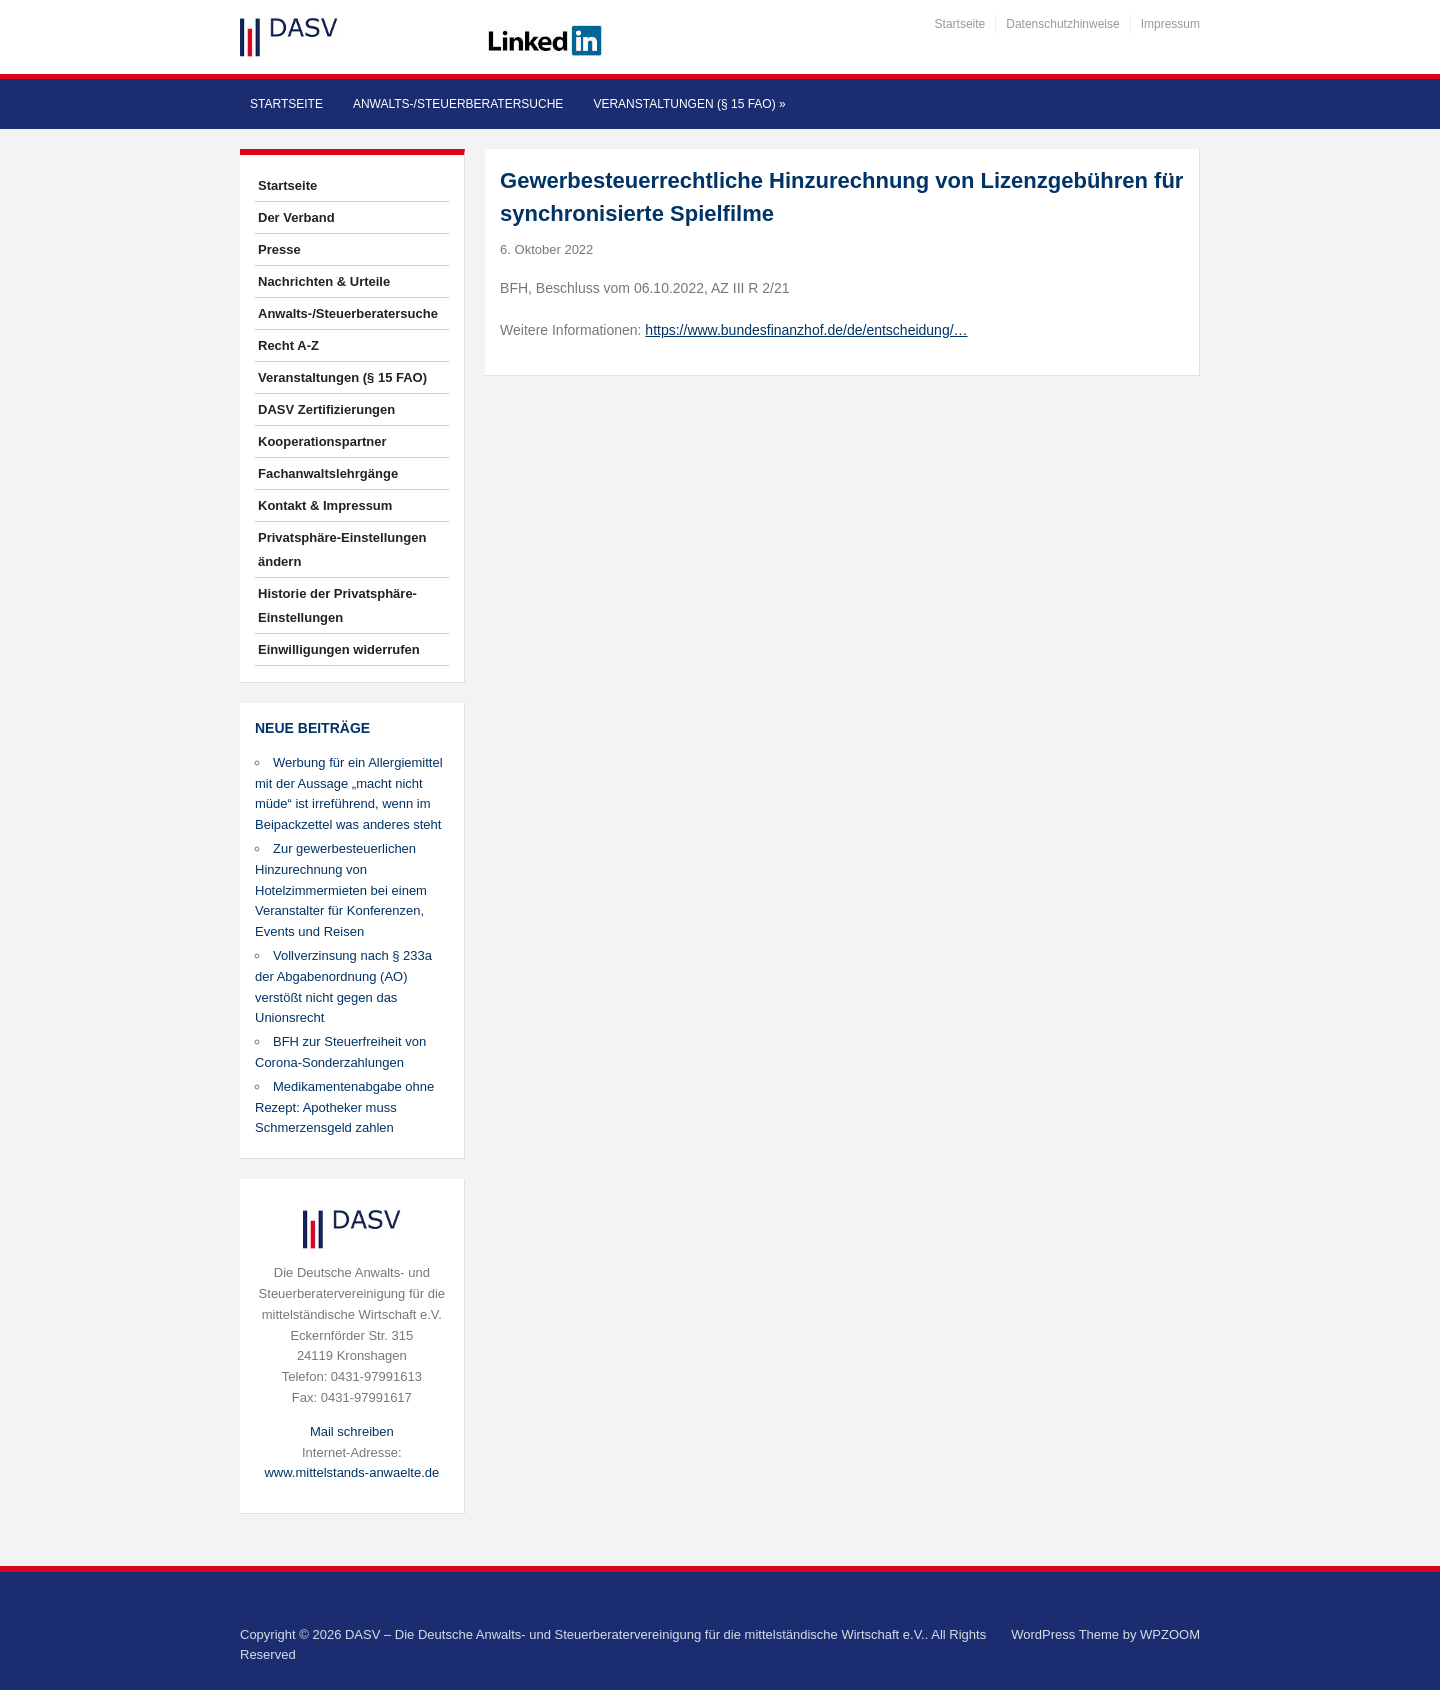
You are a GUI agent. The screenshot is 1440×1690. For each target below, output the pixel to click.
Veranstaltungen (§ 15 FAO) (689, 104)
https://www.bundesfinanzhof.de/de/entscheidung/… (806, 330)
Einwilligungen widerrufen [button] (339, 649)
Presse (279, 249)
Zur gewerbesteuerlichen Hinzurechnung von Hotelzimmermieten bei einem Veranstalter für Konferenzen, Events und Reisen (341, 890)
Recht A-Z (288, 345)
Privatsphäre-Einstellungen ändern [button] (342, 549)
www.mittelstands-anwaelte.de (351, 1472)
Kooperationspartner (322, 441)
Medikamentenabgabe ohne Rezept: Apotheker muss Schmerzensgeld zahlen (344, 1107)
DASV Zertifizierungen (326, 409)
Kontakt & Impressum (325, 505)
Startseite (960, 24)
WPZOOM (1170, 1634)
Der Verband (296, 217)
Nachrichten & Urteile (324, 281)
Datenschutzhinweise (1062, 24)
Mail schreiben (352, 1431)
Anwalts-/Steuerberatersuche (458, 104)
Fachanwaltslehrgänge (328, 473)
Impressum (1170, 24)
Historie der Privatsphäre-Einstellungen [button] (337, 605)
